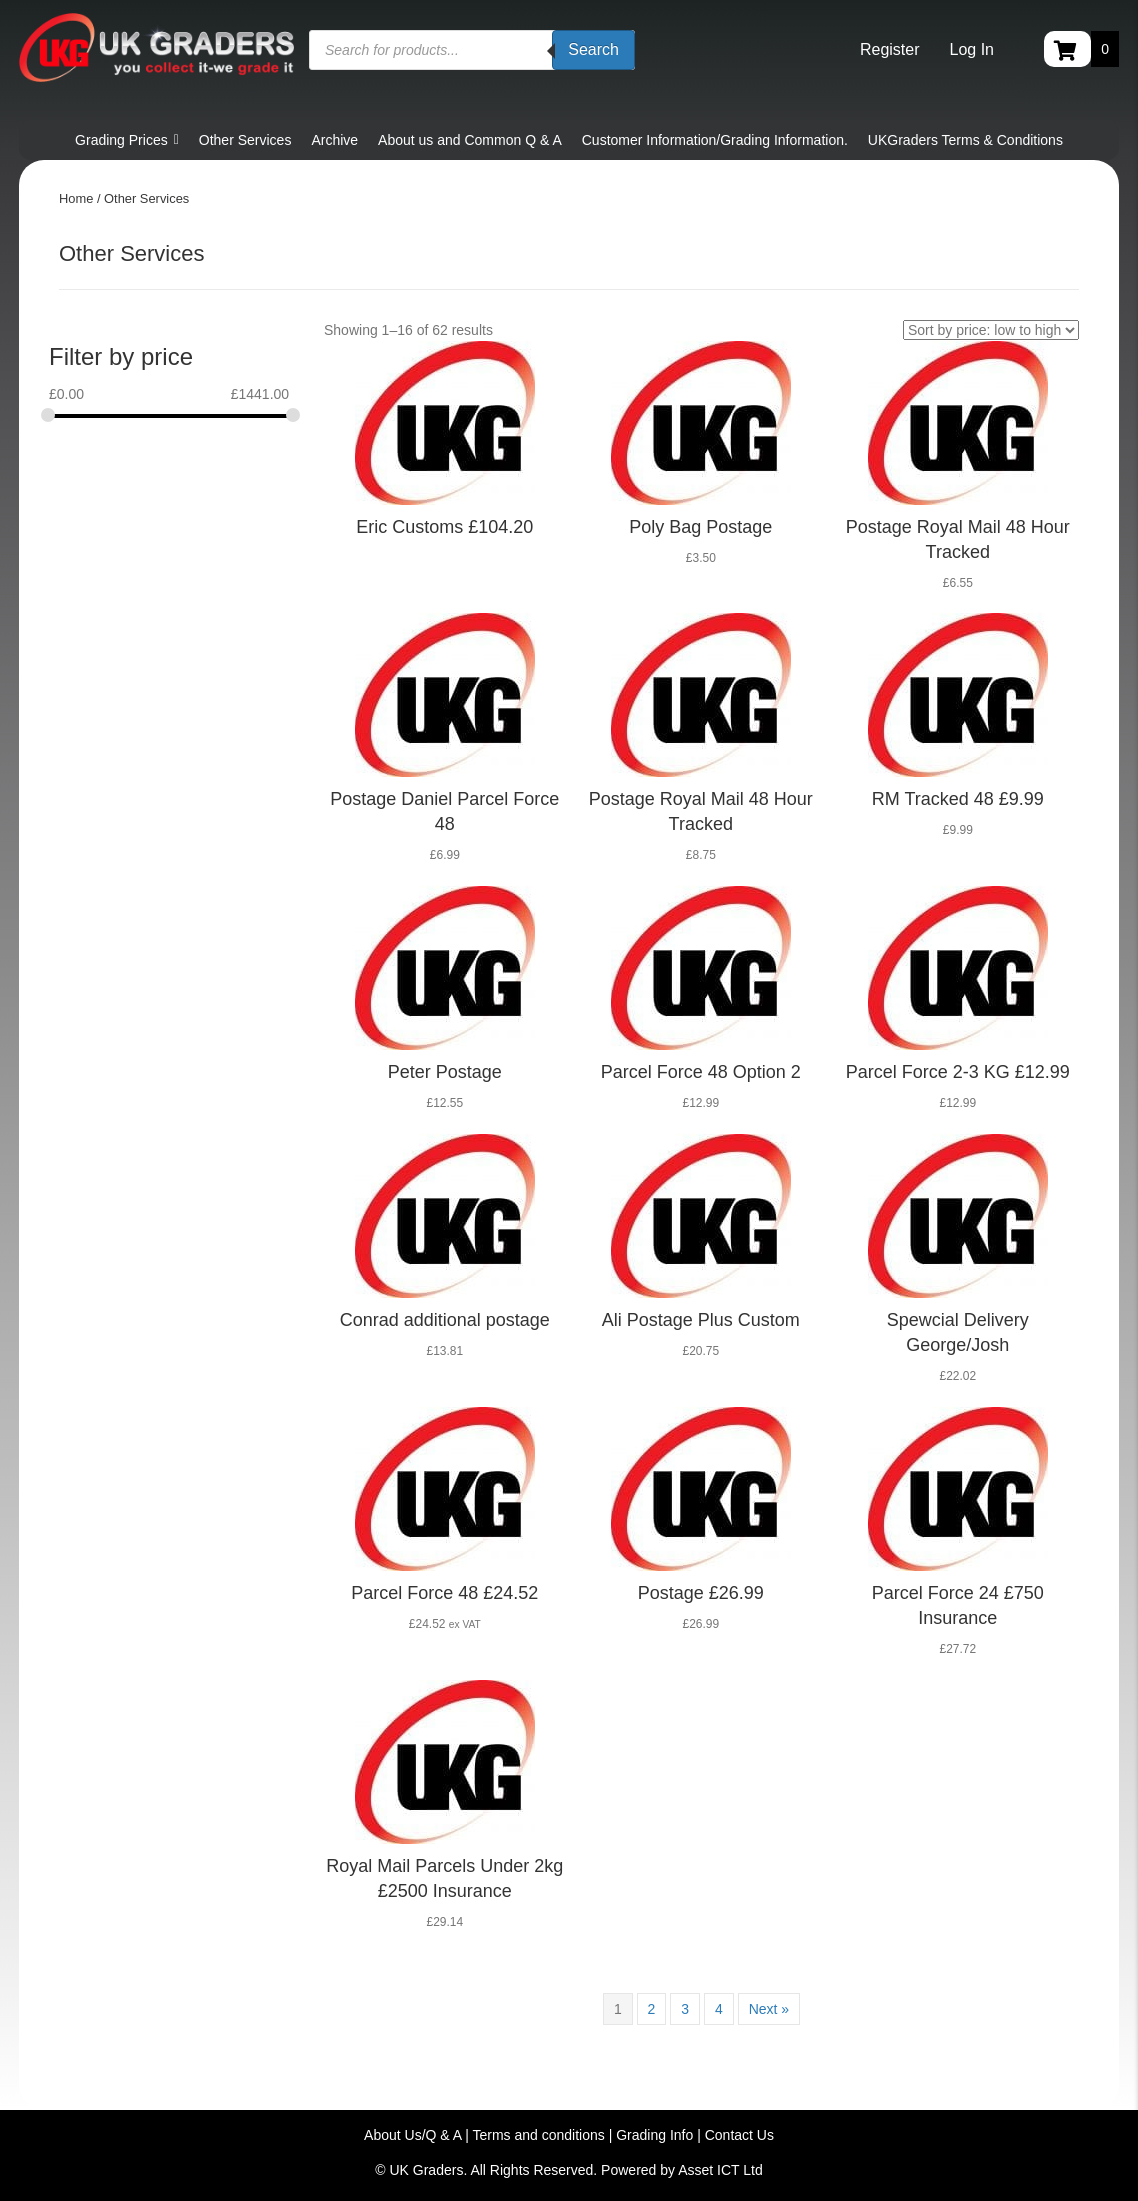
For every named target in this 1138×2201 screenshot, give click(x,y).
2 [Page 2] (652, 2009)
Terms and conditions (539, 2135)
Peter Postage (445, 1072)
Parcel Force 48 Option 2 (701, 1072)
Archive (334, 140)
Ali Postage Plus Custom (701, 1320)
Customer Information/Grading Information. (715, 140)
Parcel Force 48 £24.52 (444, 1593)
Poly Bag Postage (700, 527)
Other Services (245, 140)
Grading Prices (127, 140)
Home (76, 198)
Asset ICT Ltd (720, 2170)
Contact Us (739, 2135)
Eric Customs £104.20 (444, 527)
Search (593, 49)
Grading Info (654, 2135)
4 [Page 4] (719, 2009)
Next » (769, 2009)
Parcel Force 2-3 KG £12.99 (958, 1072)
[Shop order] (991, 330)
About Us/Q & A (412, 2135)
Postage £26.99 (701, 1593)
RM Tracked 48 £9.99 (958, 799)
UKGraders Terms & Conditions (965, 140)
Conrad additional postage (445, 1320)
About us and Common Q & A (470, 140)
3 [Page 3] (685, 2009)
